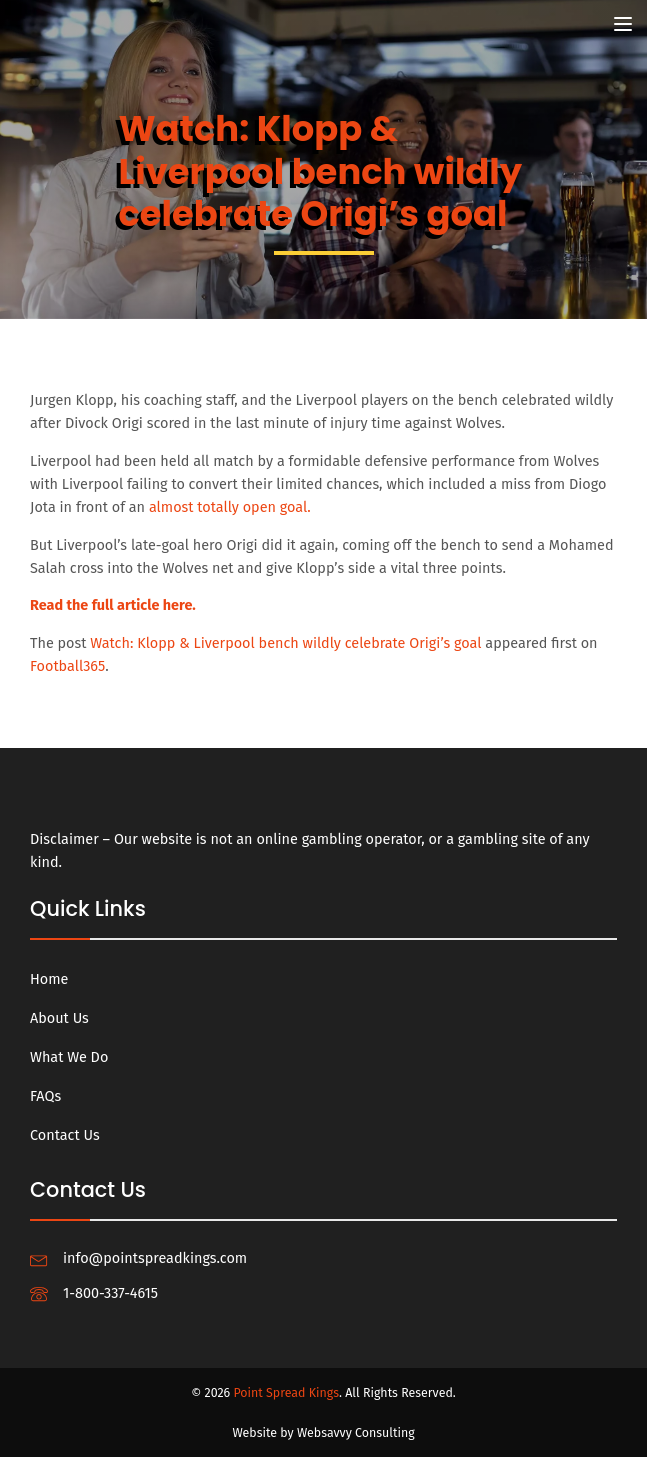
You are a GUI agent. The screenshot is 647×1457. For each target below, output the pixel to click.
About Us (59, 1018)
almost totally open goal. (230, 507)
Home (49, 979)
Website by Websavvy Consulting (323, 1432)
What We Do (69, 1057)
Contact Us (65, 1135)
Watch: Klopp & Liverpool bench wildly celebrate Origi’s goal (285, 643)
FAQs (45, 1096)
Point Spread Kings (286, 1392)
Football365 (67, 666)
